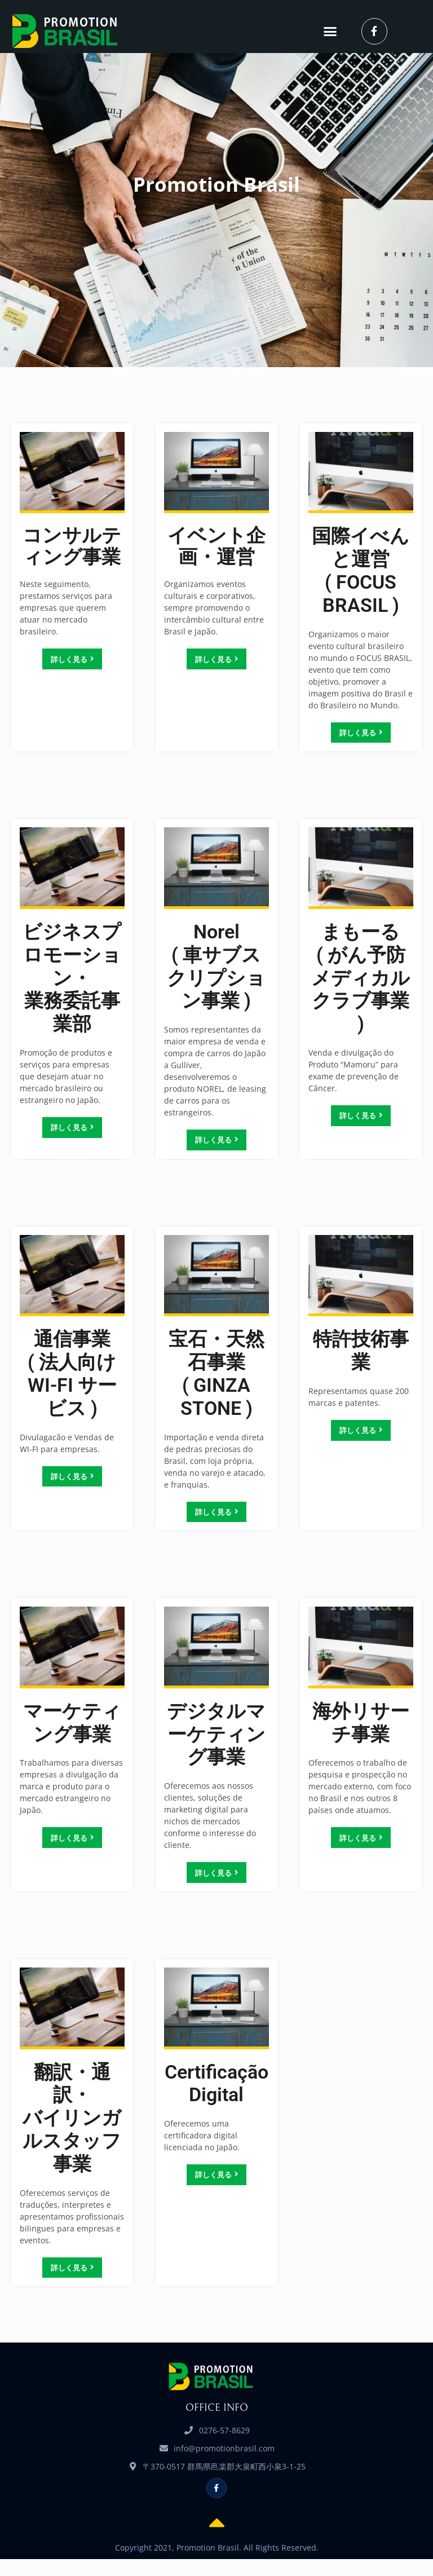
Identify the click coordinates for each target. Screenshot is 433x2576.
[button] (330, 31)
